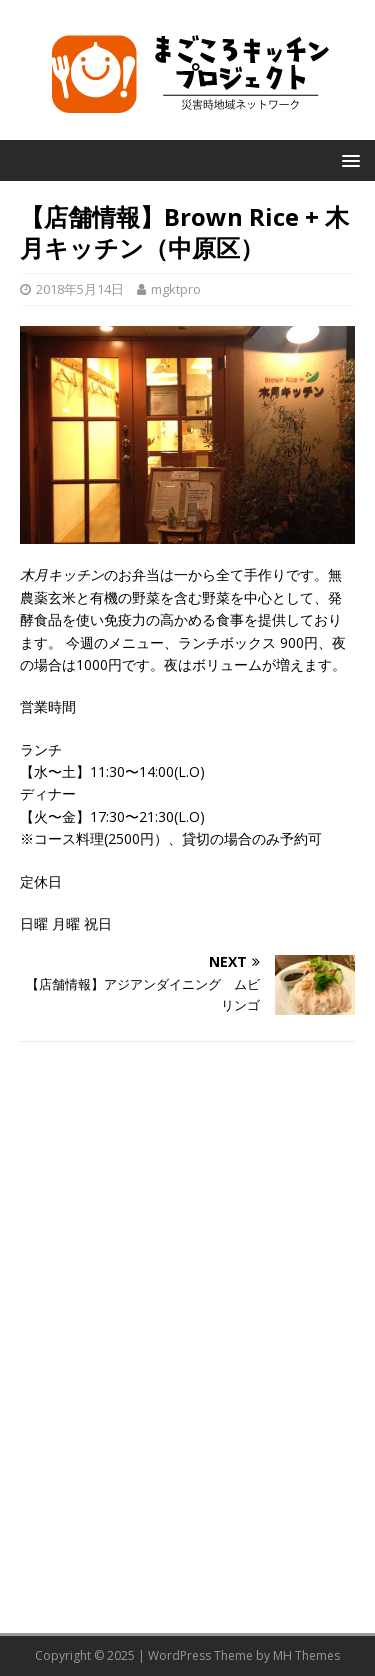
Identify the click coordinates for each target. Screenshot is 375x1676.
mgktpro (176, 289)
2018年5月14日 (80, 289)
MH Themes (306, 1655)
